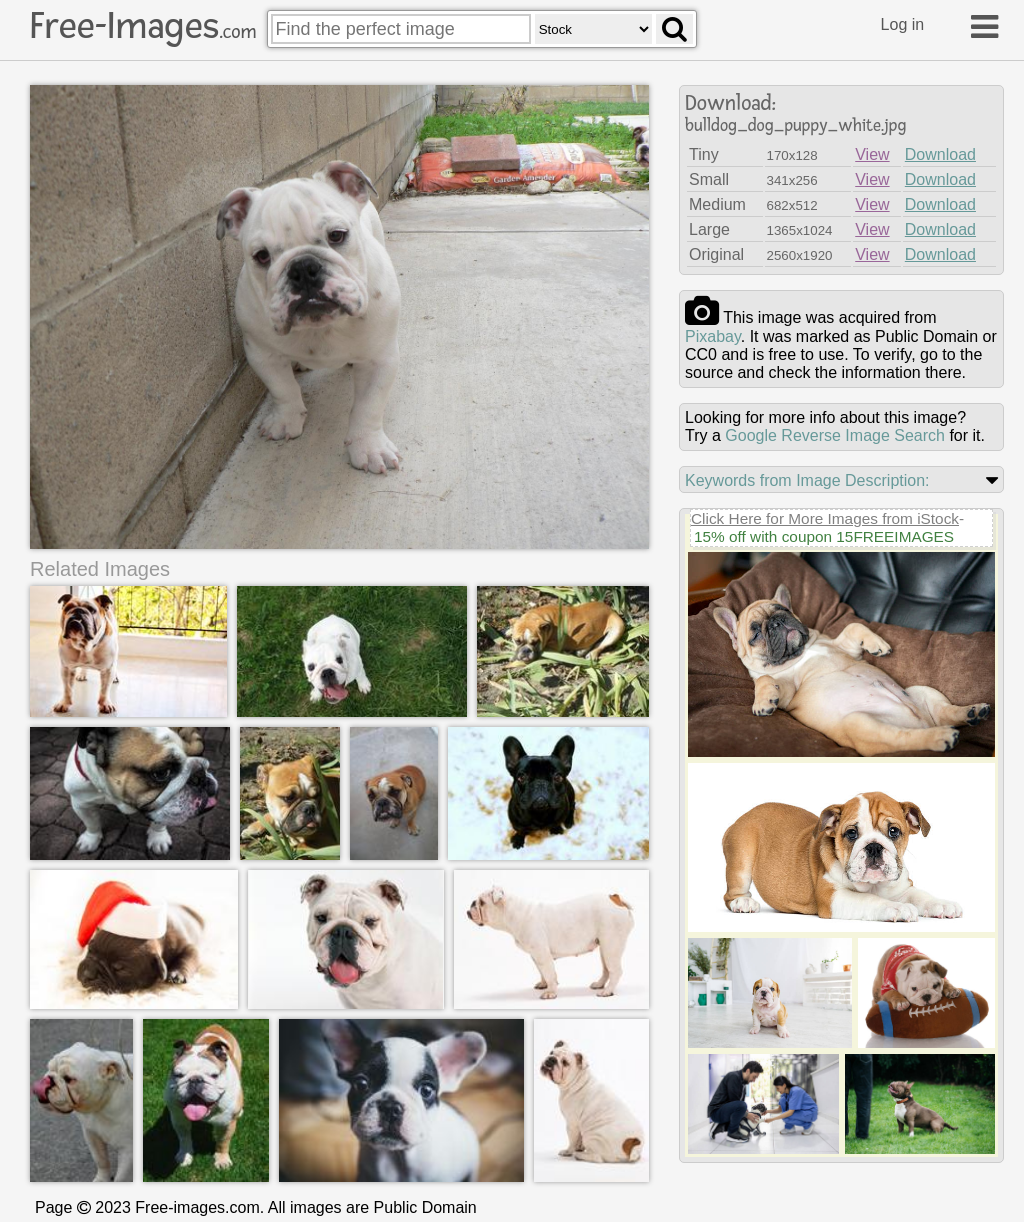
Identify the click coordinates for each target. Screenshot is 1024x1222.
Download (940, 154)
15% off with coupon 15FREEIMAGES (824, 536)
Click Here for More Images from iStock (825, 518)
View (872, 154)
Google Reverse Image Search (835, 435)
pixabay (713, 336)
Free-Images (143, 26)
